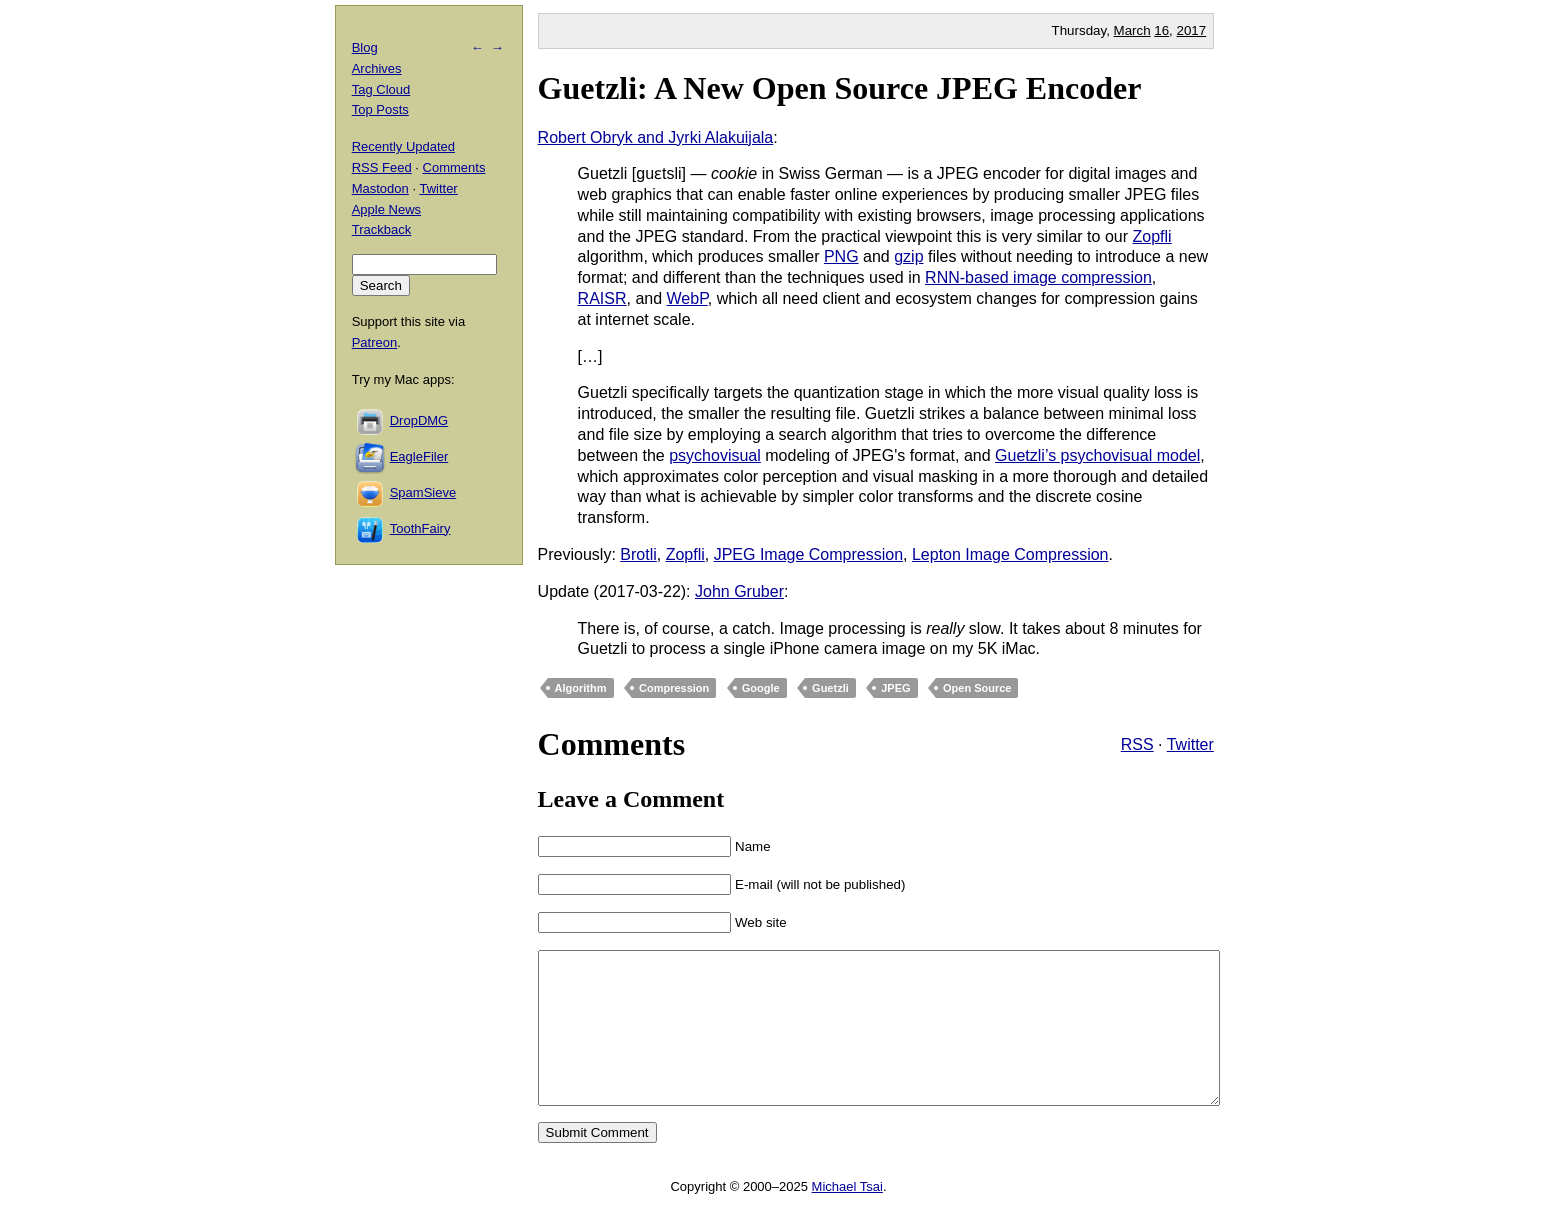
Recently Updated (403, 146)
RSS (1137, 744)
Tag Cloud (381, 89)
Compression (674, 688)
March (1132, 30)
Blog (365, 47)
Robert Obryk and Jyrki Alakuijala (656, 137)
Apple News (386, 209)
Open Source (977, 688)
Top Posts (380, 109)
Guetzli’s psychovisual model (1097, 455)
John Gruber (739, 591)
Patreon (375, 342)
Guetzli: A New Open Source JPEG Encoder (840, 88)
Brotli (638, 554)
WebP (687, 298)
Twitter (1190, 744)
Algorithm (581, 688)
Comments (454, 167)
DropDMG (419, 420)
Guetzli (830, 688)
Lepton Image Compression (1010, 554)
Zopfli (1151, 236)
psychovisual (715, 455)
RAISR (602, 298)
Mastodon (380, 188)
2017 (1192, 30)
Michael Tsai (847, 1216)
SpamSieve (423, 492)
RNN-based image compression (1038, 277)
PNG (841, 256)
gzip (908, 256)
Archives (377, 68)
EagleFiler (419, 456)
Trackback (381, 229)
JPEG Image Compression (808, 554)
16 (1161, 30)
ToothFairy (420, 528)
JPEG (895, 688)
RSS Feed (382, 167)
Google (761, 688)
